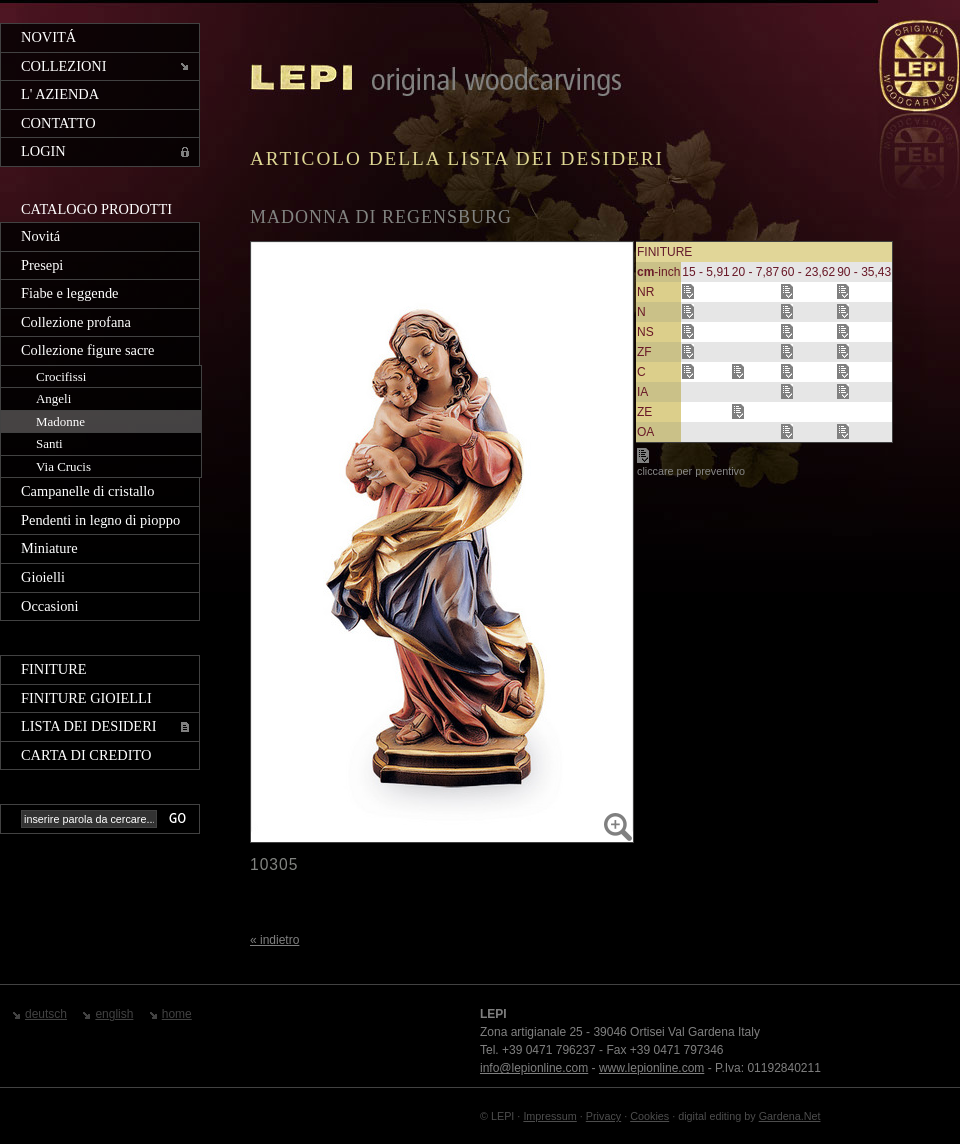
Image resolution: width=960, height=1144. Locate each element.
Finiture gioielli (86, 698)
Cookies (649, 1116)
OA (645, 432)
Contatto (58, 123)
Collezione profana (76, 322)
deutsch (46, 1014)
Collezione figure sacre (87, 350)
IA (642, 392)
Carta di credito (86, 755)
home (177, 1014)
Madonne (60, 421)
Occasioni (50, 606)
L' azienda (60, 94)
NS (645, 332)
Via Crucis (63, 466)
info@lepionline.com (534, 1068)
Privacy (603, 1116)
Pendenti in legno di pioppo (100, 520)
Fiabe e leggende (70, 293)
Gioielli (43, 577)
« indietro (274, 940)
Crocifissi (61, 376)
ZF (644, 352)
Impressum (549, 1116)
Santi (49, 443)
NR (645, 292)
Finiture (54, 669)
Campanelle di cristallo (87, 491)
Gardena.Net (790, 1116)
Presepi (42, 265)
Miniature (49, 548)
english (114, 1014)
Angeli (53, 398)
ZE (644, 412)
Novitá (48, 37)
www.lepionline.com (651, 1068)
